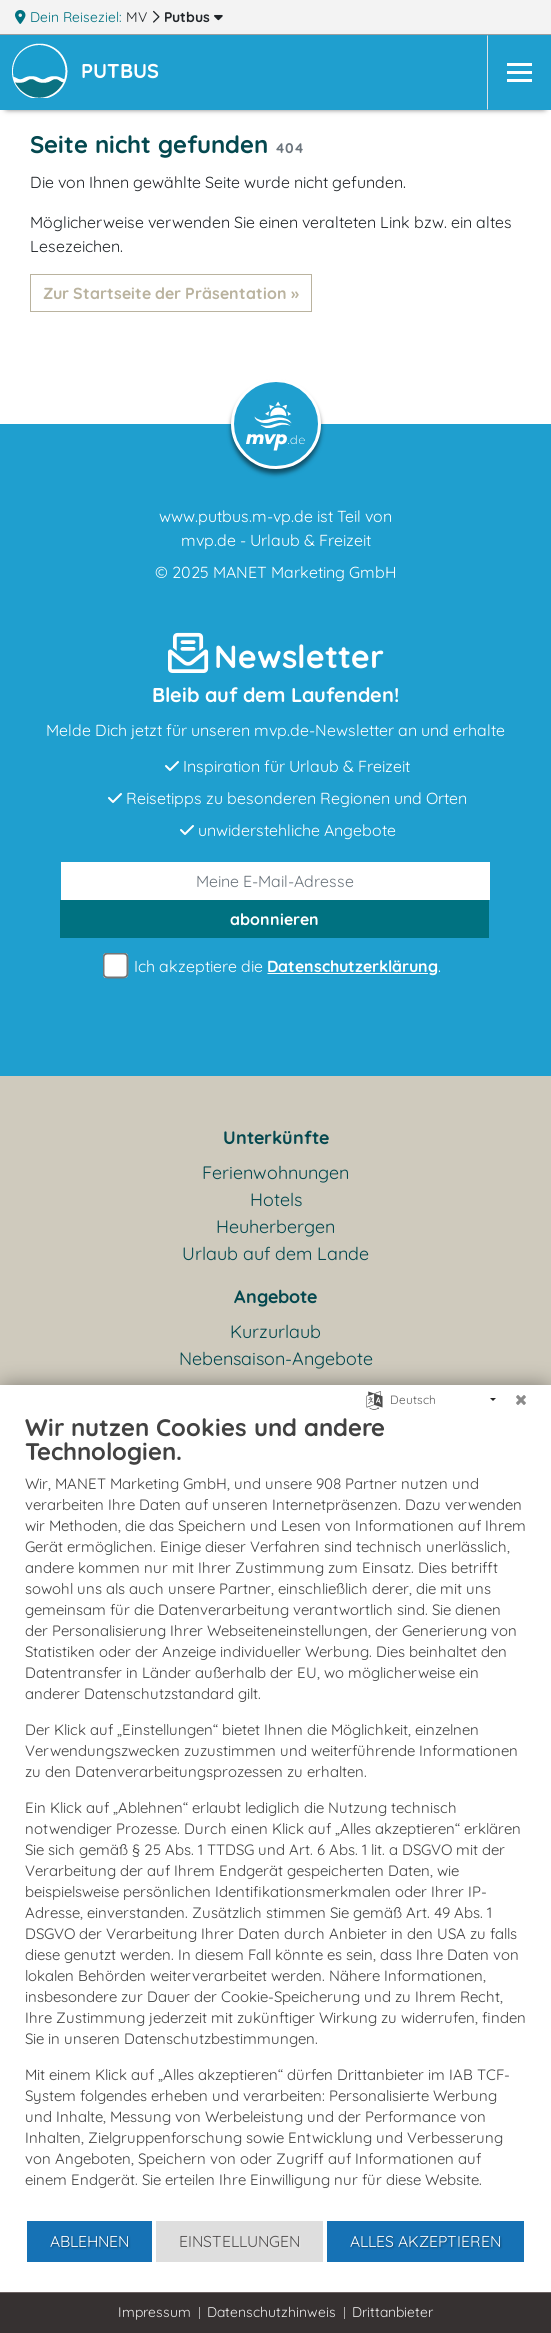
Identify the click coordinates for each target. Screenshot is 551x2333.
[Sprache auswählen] (374, 1398)
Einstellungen (239, 2241)
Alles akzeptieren (425, 2241)
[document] (275, 1815)
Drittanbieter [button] (392, 2312)
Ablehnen (89, 2241)
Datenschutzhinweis (271, 2312)
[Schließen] (521, 1400)
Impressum (154, 2312)
